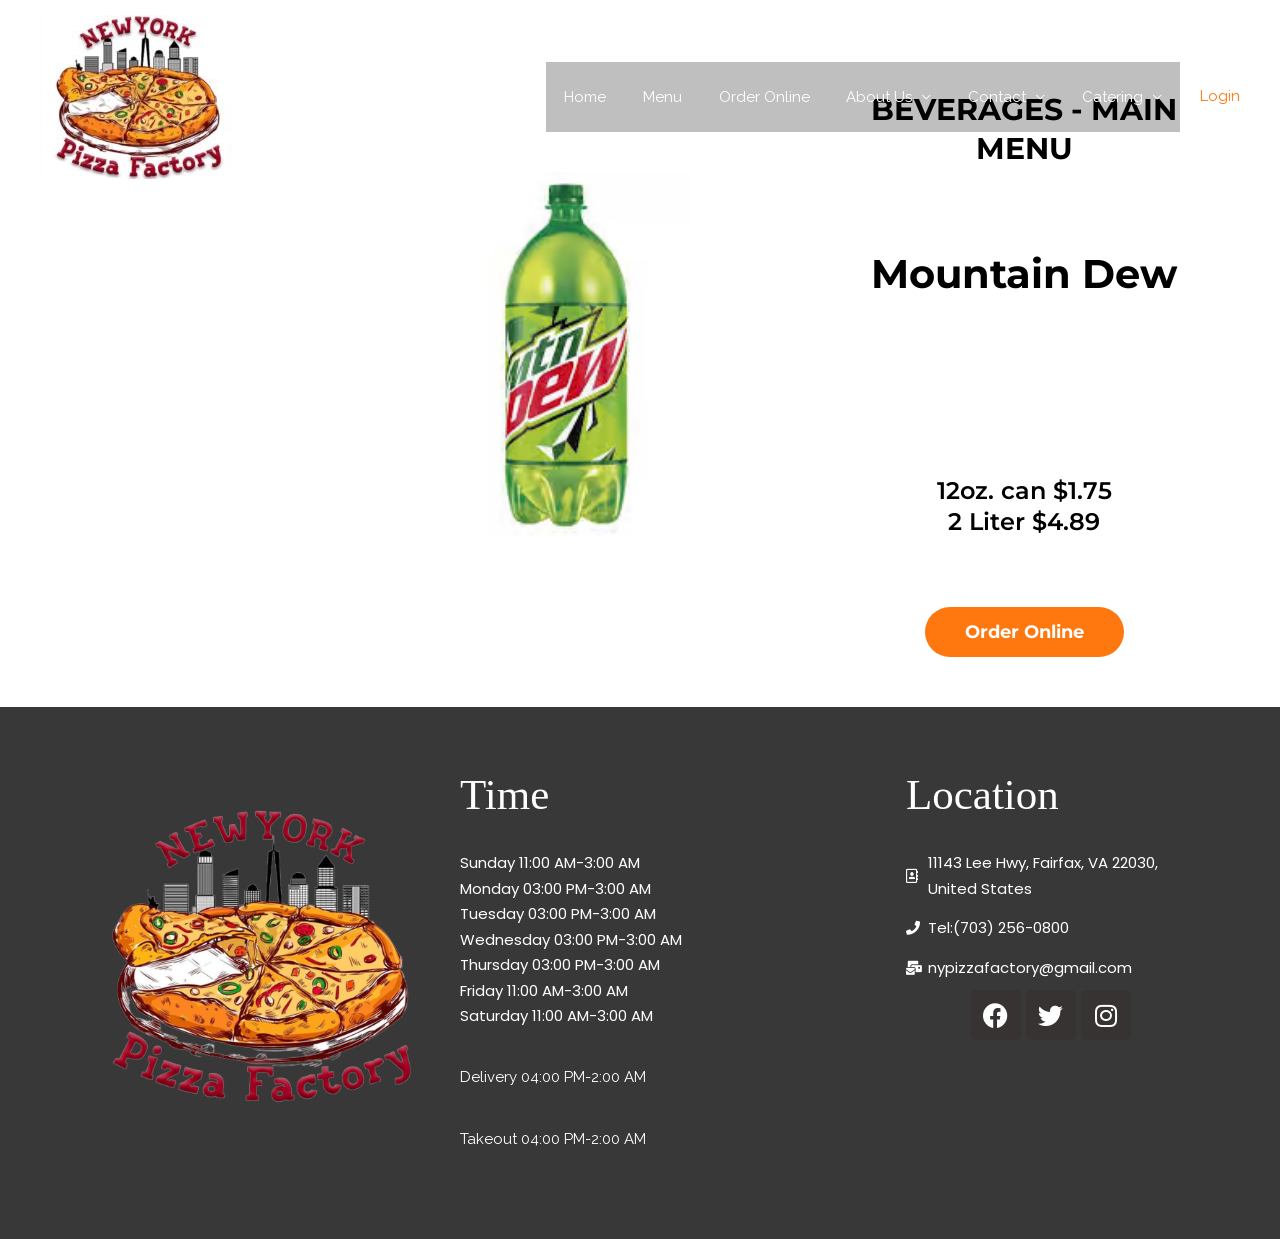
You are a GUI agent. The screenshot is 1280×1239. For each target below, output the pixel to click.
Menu (692, 97)
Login (1220, 96)
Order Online (787, 97)
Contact (1007, 97)
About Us (896, 97)
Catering (1115, 97)
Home (622, 97)
